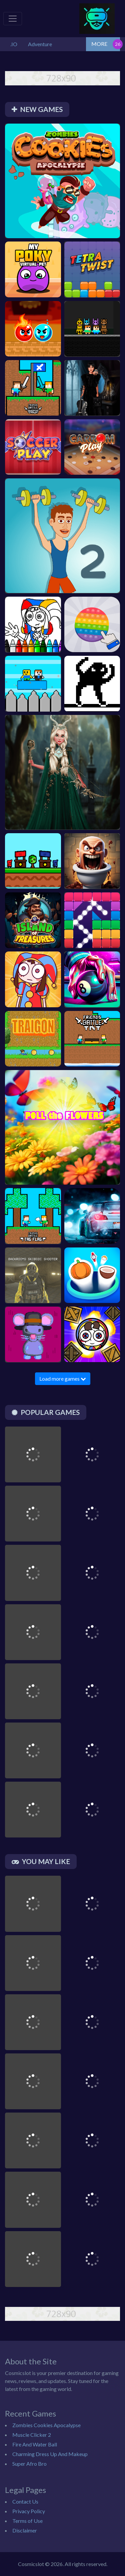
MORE (99, 44)
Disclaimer (24, 2530)
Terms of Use (27, 2521)
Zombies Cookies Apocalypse (46, 2425)
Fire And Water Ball (34, 2444)
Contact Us (25, 2501)
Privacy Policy (28, 2511)
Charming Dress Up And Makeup (50, 2454)
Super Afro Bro (29, 2463)
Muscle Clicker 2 (31, 2434)
